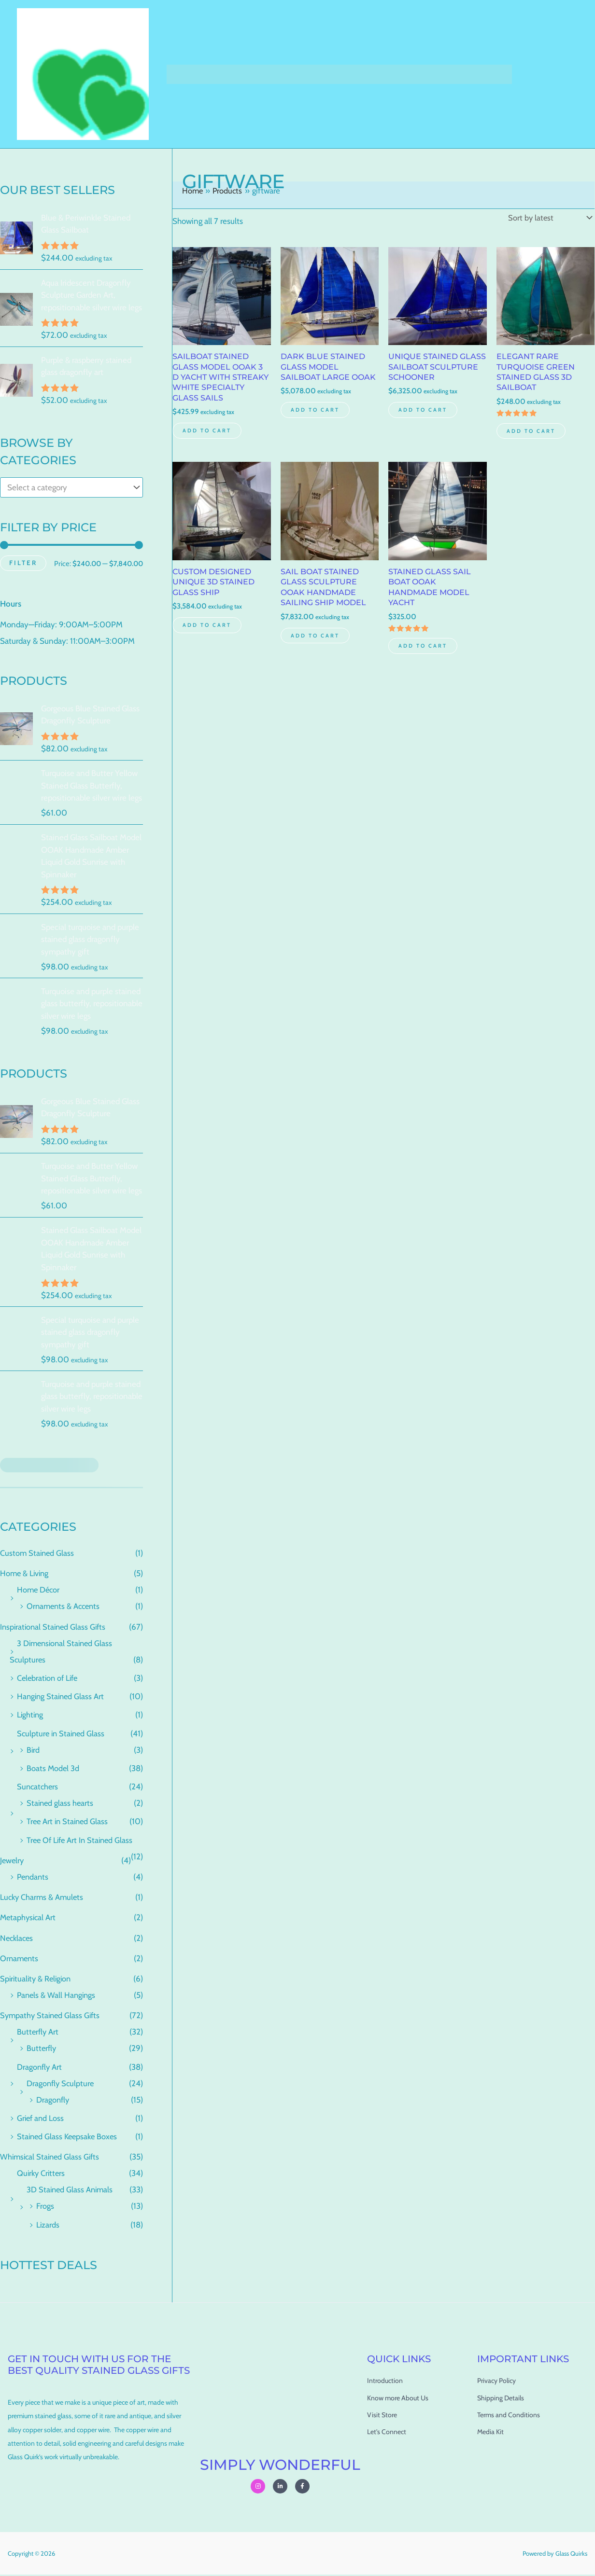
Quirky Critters (42, 2174)
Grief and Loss (41, 2119)
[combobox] (71, 488)
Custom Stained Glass (38, 1554)
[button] (228, 74)
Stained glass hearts (61, 1804)
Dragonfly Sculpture (61, 2084)
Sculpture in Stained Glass (62, 1734)
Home (183, 74)
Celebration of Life (49, 1679)
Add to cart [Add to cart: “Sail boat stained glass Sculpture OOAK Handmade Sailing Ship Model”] (317, 651)
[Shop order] (548, 218)
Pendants (33, 1878)
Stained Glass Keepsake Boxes (69, 2138)
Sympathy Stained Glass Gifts (51, 2017)
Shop (219, 74)
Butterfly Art (38, 2033)
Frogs (45, 2207)
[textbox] (67, 487)
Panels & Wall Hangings (57, 1996)
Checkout (293, 74)
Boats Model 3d (53, 1769)
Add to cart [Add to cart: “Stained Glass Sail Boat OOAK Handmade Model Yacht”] (424, 662)
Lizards (48, 2225)
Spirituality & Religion (37, 1980)
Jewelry (12, 1861)
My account (345, 74)
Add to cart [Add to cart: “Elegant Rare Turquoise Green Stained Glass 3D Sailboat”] (533, 433)
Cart (254, 74)
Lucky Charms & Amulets (43, 1898)
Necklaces (17, 1939)
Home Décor (39, 1591)
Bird (33, 1751)
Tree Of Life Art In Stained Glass (82, 1841)
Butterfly (42, 2049)
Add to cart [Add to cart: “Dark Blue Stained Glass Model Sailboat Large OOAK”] (317, 423)
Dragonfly (53, 2100)
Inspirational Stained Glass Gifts (55, 1628)
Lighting (31, 1716)
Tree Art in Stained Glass (69, 1823)
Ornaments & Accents (65, 1607)
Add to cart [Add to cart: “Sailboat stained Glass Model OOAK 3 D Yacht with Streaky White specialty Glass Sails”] (209, 444)
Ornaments (20, 1959)
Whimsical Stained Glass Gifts (51, 2158)
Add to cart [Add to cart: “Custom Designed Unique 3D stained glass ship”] (209, 641)
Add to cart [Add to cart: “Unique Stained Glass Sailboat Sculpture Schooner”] (424, 423)
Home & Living (25, 1574)
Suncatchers (38, 1788)
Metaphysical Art (29, 1919)
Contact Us (445, 74)
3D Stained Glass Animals (71, 2191)
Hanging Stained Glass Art (62, 1698)
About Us (395, 74)
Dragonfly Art (40, 2068)
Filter (23, 563)
